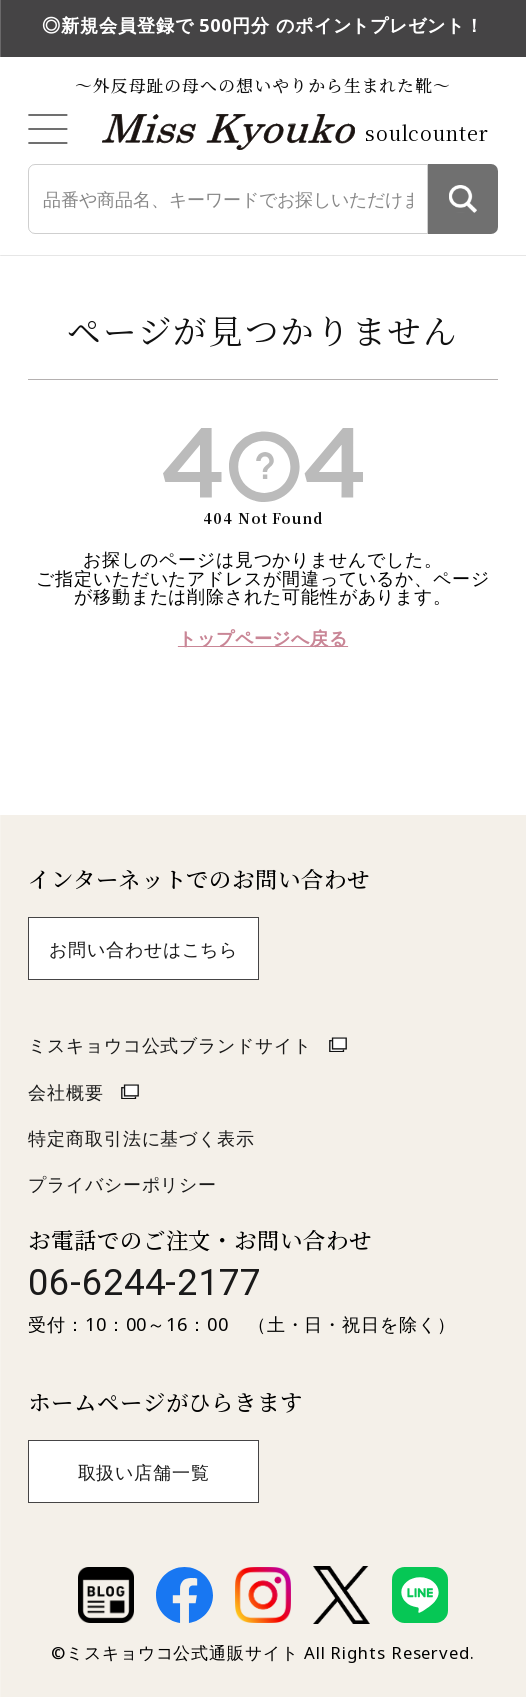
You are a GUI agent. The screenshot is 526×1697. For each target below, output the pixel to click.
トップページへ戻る (263, 638)
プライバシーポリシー (122, 1184)
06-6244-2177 (144, 1282)
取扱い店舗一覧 (144, 1472)
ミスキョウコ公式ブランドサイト (170, 1045)
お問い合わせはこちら (143, 949)
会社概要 (66, 1092)
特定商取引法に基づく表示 (141, 1138)
